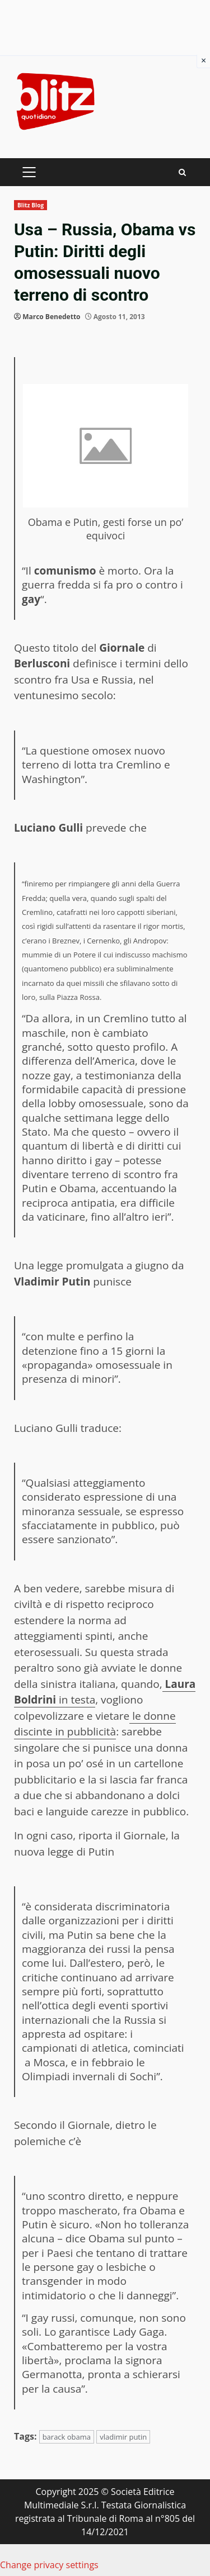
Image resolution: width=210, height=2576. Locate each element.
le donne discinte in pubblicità (95, 1724)
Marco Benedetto (51, 316)
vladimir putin (123, 2437)
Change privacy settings (49, 2565)
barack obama (67, 2437)
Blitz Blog (30, 205)
